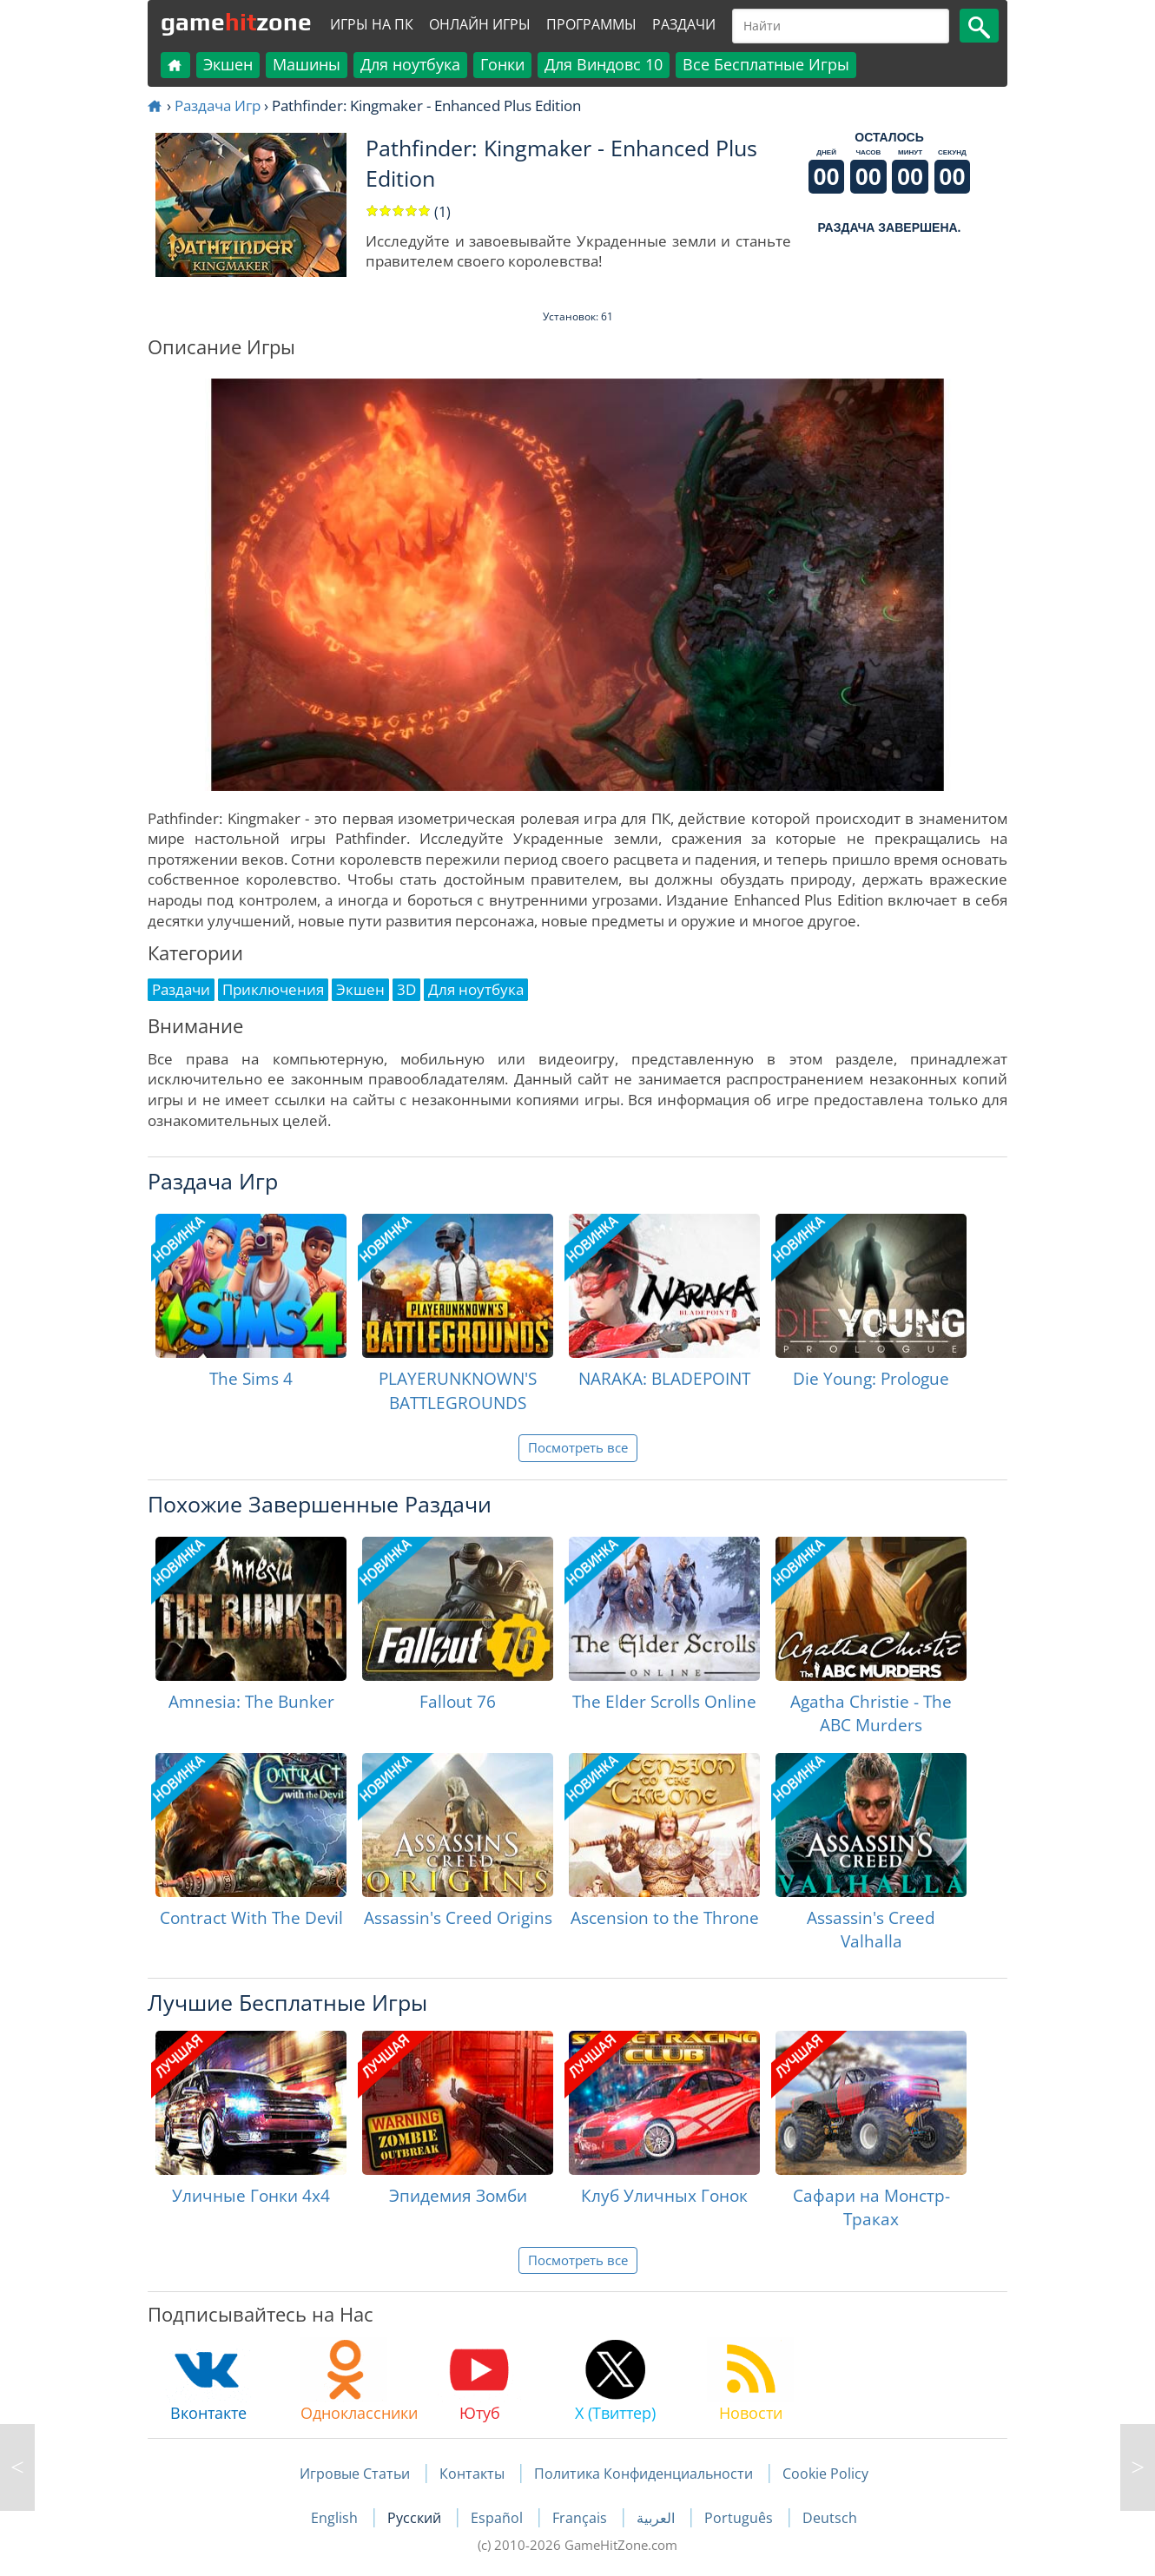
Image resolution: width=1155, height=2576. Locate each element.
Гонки (502, 64)
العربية (657, 2517)
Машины (306, 64)
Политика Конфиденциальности (643, 2473)
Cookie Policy (825, 2473)
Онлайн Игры (480, 24)
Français (581, 2517)
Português (740, 2517)
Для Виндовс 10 (603, 64)
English (336, 2517)
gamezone (236, 22)
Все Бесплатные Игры (766, 64)
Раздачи (684, 24)
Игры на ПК (371, 24)
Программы (591, 24)
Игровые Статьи (355, 2473)
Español (498, 2517)
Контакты (472, 2473)
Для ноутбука (410, 64)
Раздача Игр (218, 105)
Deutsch (829, 2517)
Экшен (228, 64)
